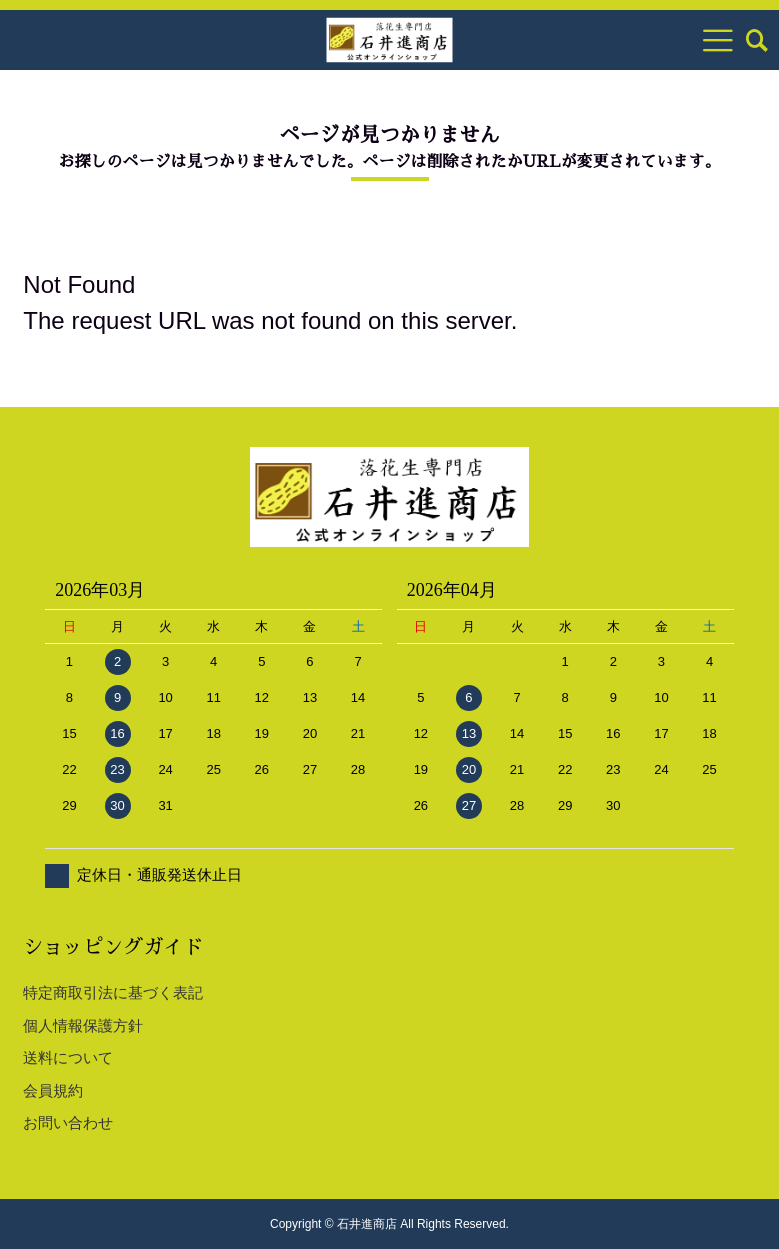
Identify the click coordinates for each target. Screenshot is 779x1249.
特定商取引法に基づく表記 (113, 992)
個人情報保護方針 (83, 1025)
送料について (68, 1057)
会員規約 (53, 1090)
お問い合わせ (68, 1122)
